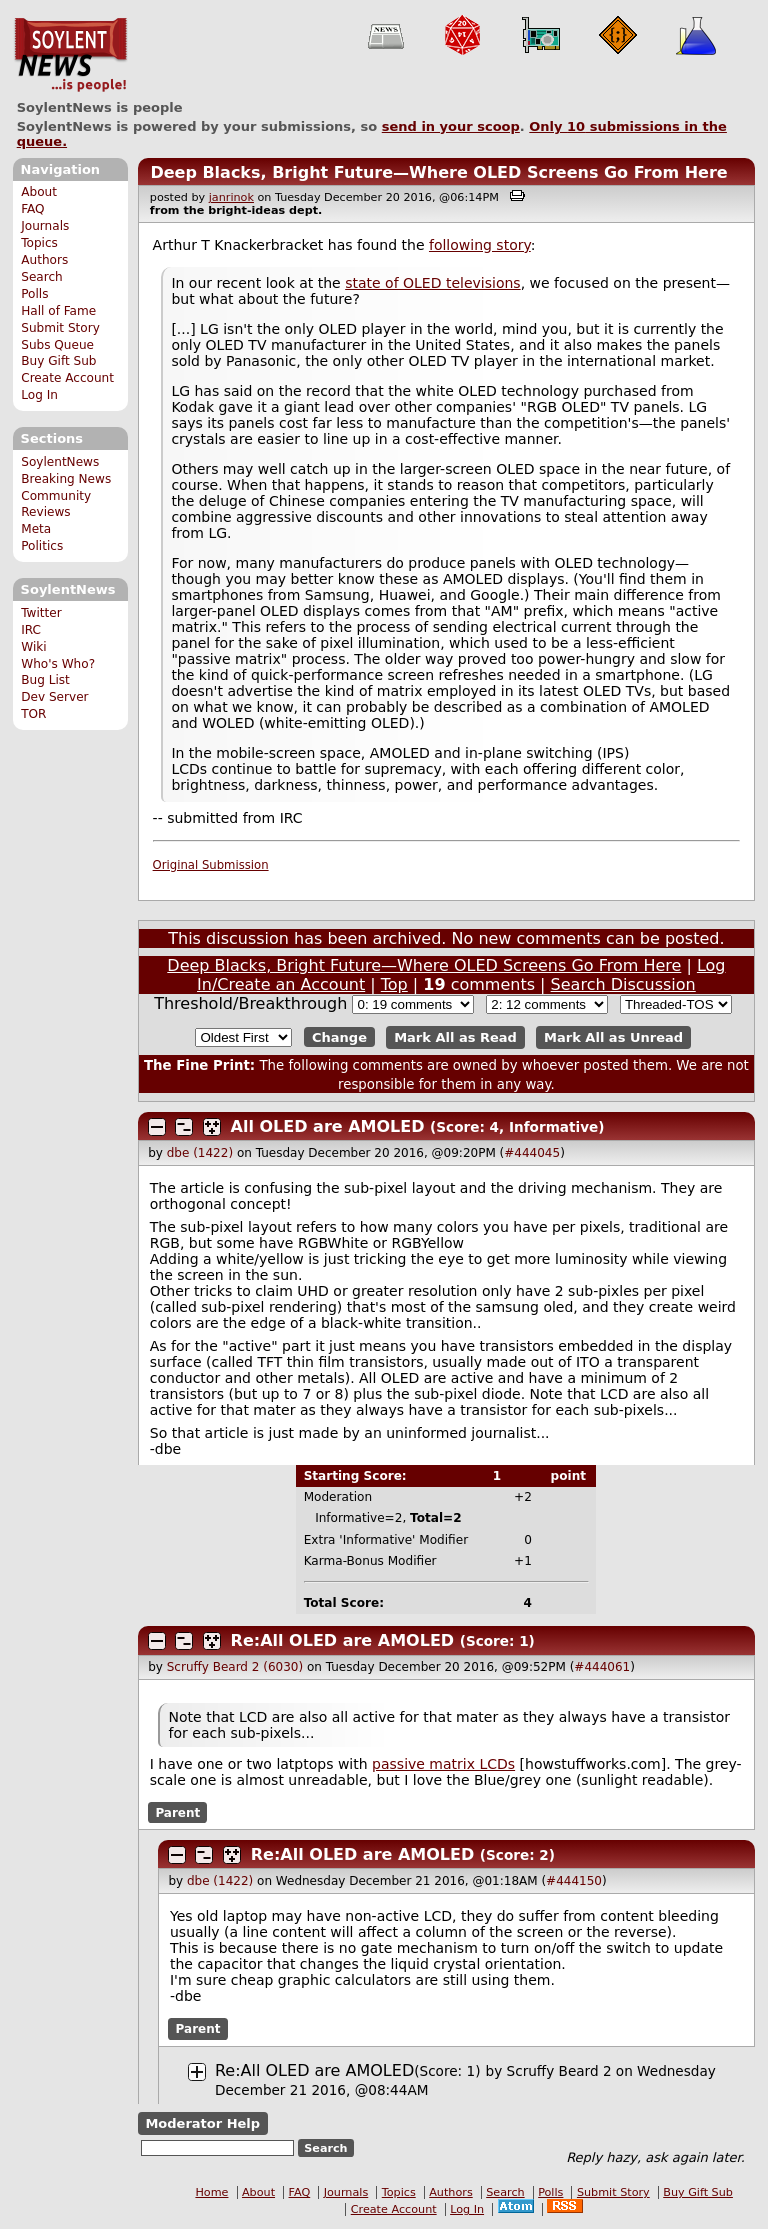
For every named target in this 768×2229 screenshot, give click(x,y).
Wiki (33, 647)
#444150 (574, 1881)
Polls (34, 294)
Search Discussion (623, 984)
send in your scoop (451, 126)
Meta (36, 529)
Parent (177, 1813)
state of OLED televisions (432, 283)
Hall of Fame (58, 311)
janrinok (231, 197)
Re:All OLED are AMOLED (343, 1640)
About (39, 192)
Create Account (67, 378)
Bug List (45, 680)
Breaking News (66, 479)
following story (480, 245)
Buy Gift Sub (58, 361)
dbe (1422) (200, 1153)
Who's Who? (58, 664)
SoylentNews (70, 55)
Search (42, 277)
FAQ (32, 209)
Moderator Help (202, 2123)
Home (211, 2192)
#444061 (602, 1667)
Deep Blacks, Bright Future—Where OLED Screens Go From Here (438, 172)
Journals (45, 226)
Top (394, 984)
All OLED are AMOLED (328, 1126)
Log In (39, 395)
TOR (33, 714)
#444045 (532, 1153)
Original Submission (211, 865)
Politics (42, 546)
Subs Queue (57, 345)
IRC (31, 630)
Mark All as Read (455, 1037)
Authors (44, 260)
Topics (39, 243)
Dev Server (54, 697)
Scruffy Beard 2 (559, 2071)
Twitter (41, 613)
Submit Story (60, 328)
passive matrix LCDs (443, 1764)
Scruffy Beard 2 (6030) (235, 1667)
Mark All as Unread (613, 1037)
